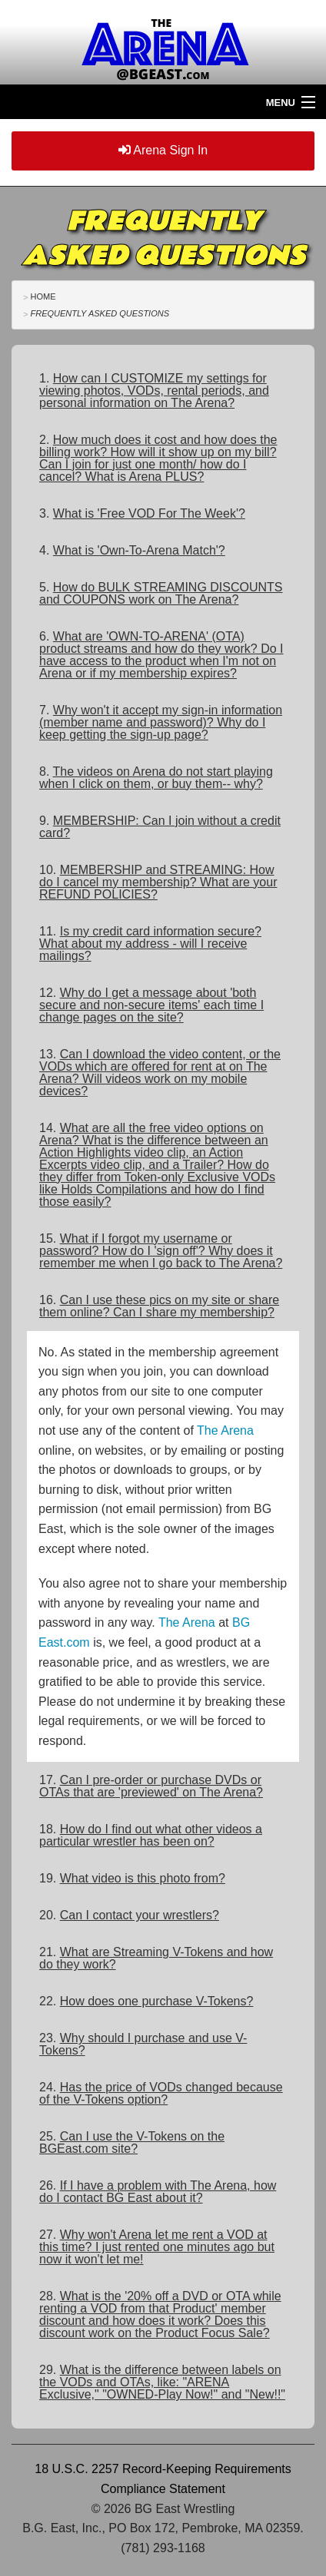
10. (158, 882)
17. (151, 1786)
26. (157, 2191)
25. (132, 2142)
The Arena (225, 1430)
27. (156, 2247)
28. (160, 2314)
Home (42, 296)
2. (158, 458)
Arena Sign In (163, 150)
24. (161, 2093)
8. (156, 777)
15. (160, 1251)
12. (151, 1005)
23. (143, 2044)
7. (160, 722)
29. (162, 2382)
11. (150, 943)
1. (154, 390)
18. (150, 1835)
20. (129, 1915)
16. (159, 1306)
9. (160, 826)
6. (161, 655)
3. (142, 513)
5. (161, 593)
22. (146, 2001)
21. (156, 1958)
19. (132, 1878)
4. (132, 550)
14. (157, 1164)
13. (160, 1073)
